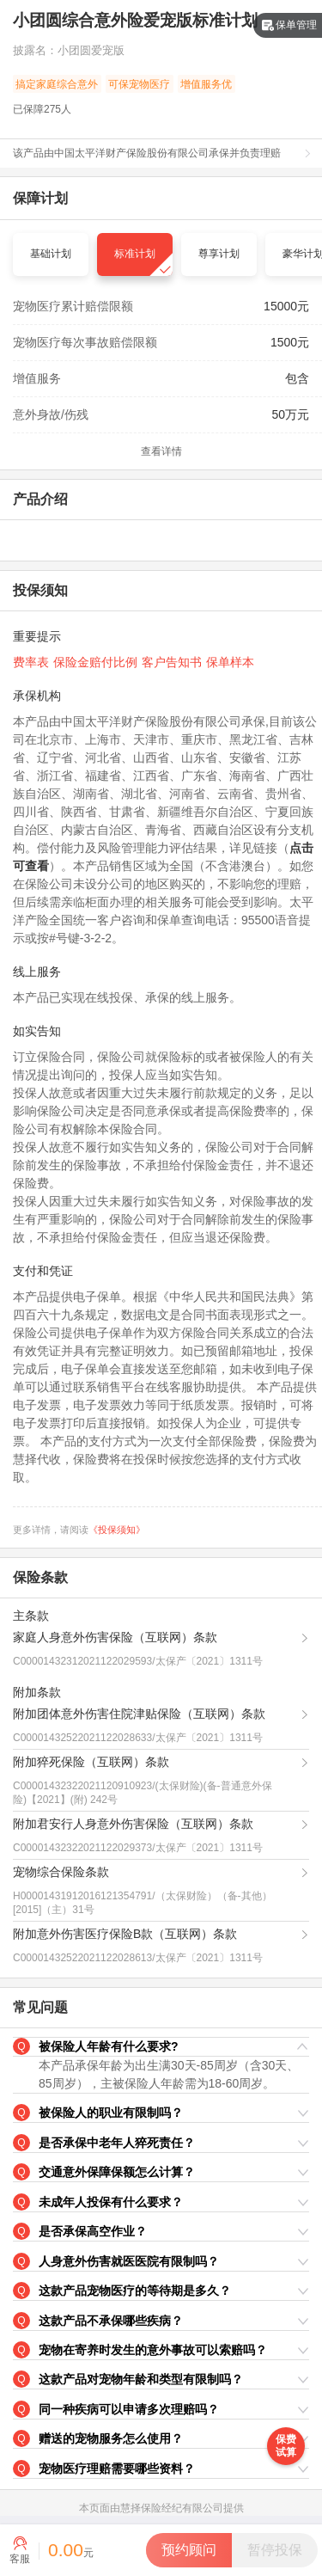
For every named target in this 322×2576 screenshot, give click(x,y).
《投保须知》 (116, 1529)
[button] (161, 2047)
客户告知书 (172, 662)
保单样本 (230, 662)
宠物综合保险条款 (61, 1872)
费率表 (31, 662)
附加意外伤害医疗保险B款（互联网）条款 (125, 1934)
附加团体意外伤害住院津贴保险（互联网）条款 (139, 1713)
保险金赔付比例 (95, 662)
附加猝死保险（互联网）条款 (91, 1762)
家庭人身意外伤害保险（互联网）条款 (115, 1637)
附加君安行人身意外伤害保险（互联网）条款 (133, 1824)
